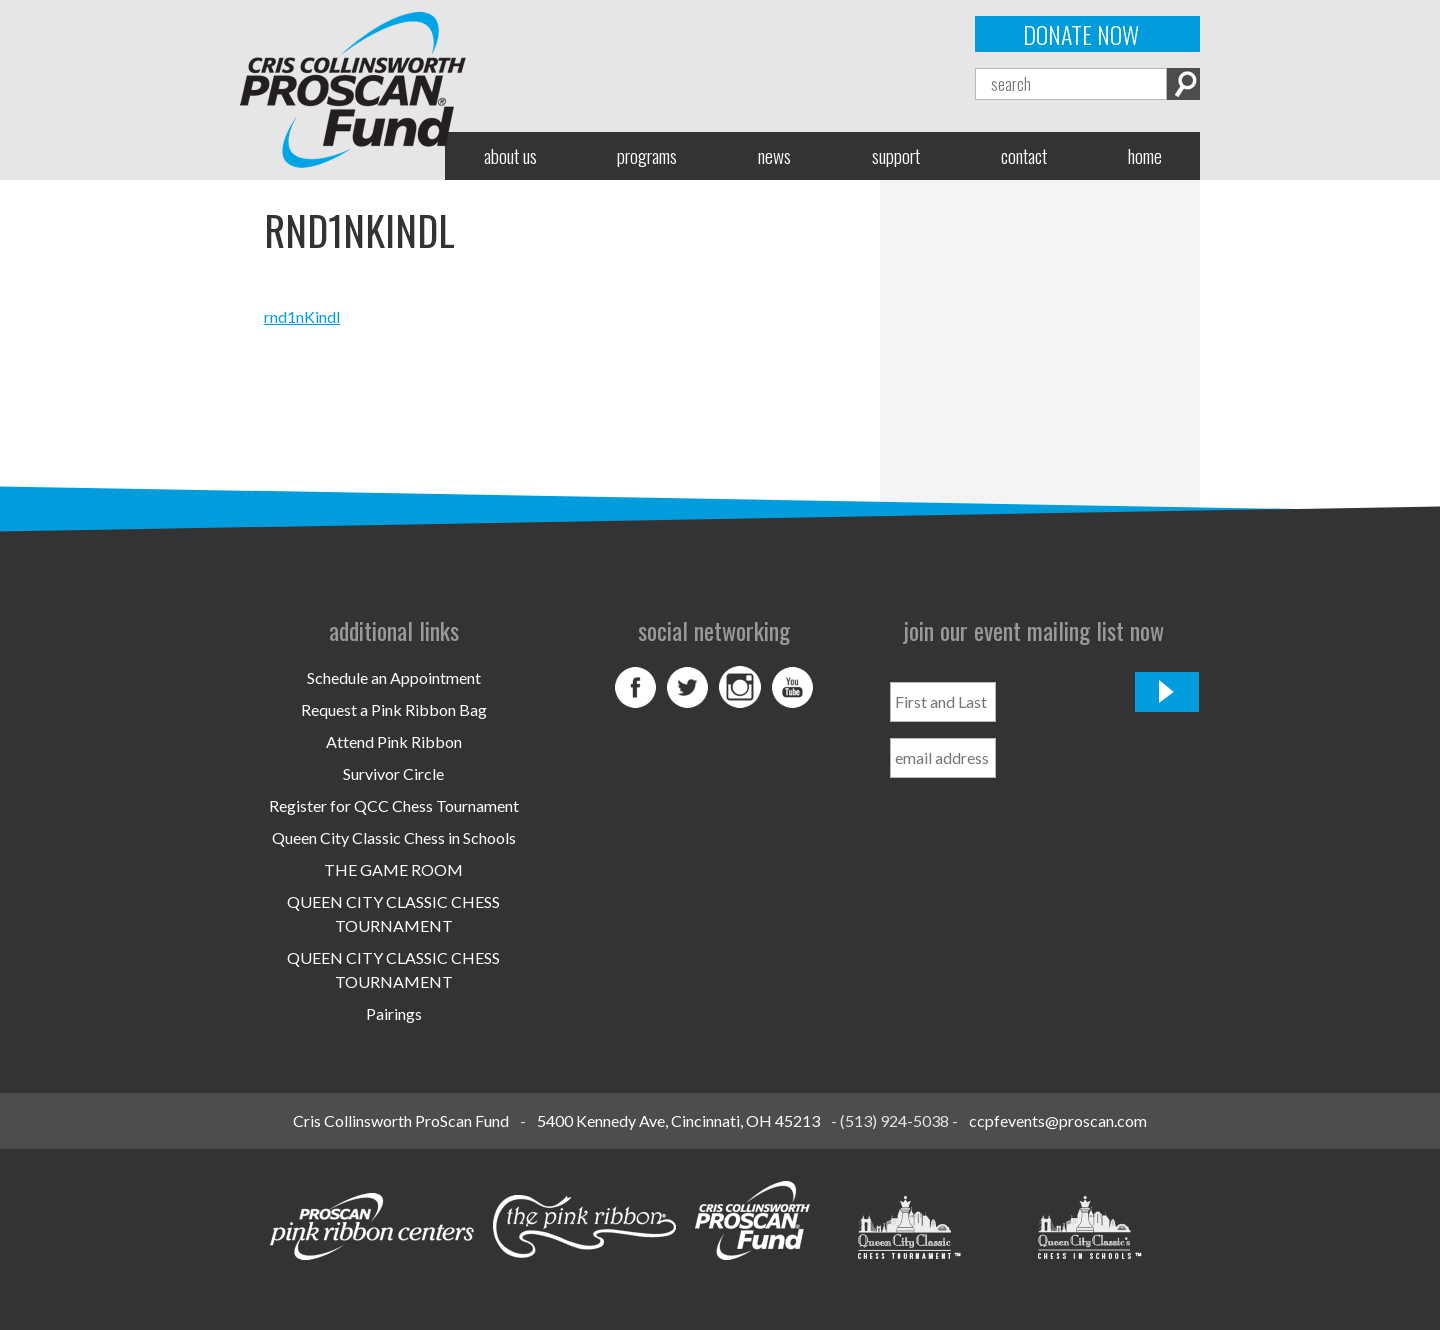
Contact (1024, 155)
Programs (647, 155)
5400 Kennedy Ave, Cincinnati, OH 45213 (678, 1120)
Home (1145, 155)
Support (896, 155)
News (774, 155)
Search (1183, 84)
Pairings (394, 1013)
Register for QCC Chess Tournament (394, 805)
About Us (510, 155)
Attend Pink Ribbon (394, 741)
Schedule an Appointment (394, 677)
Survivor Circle (393, 773)
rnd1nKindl (302, 316)
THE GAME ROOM (393, 869)
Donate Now (1081, 34)
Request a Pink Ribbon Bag (394, 709)
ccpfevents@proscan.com (1058, 1120)
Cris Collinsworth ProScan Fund (401, 1120)
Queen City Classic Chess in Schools (394, 837)
